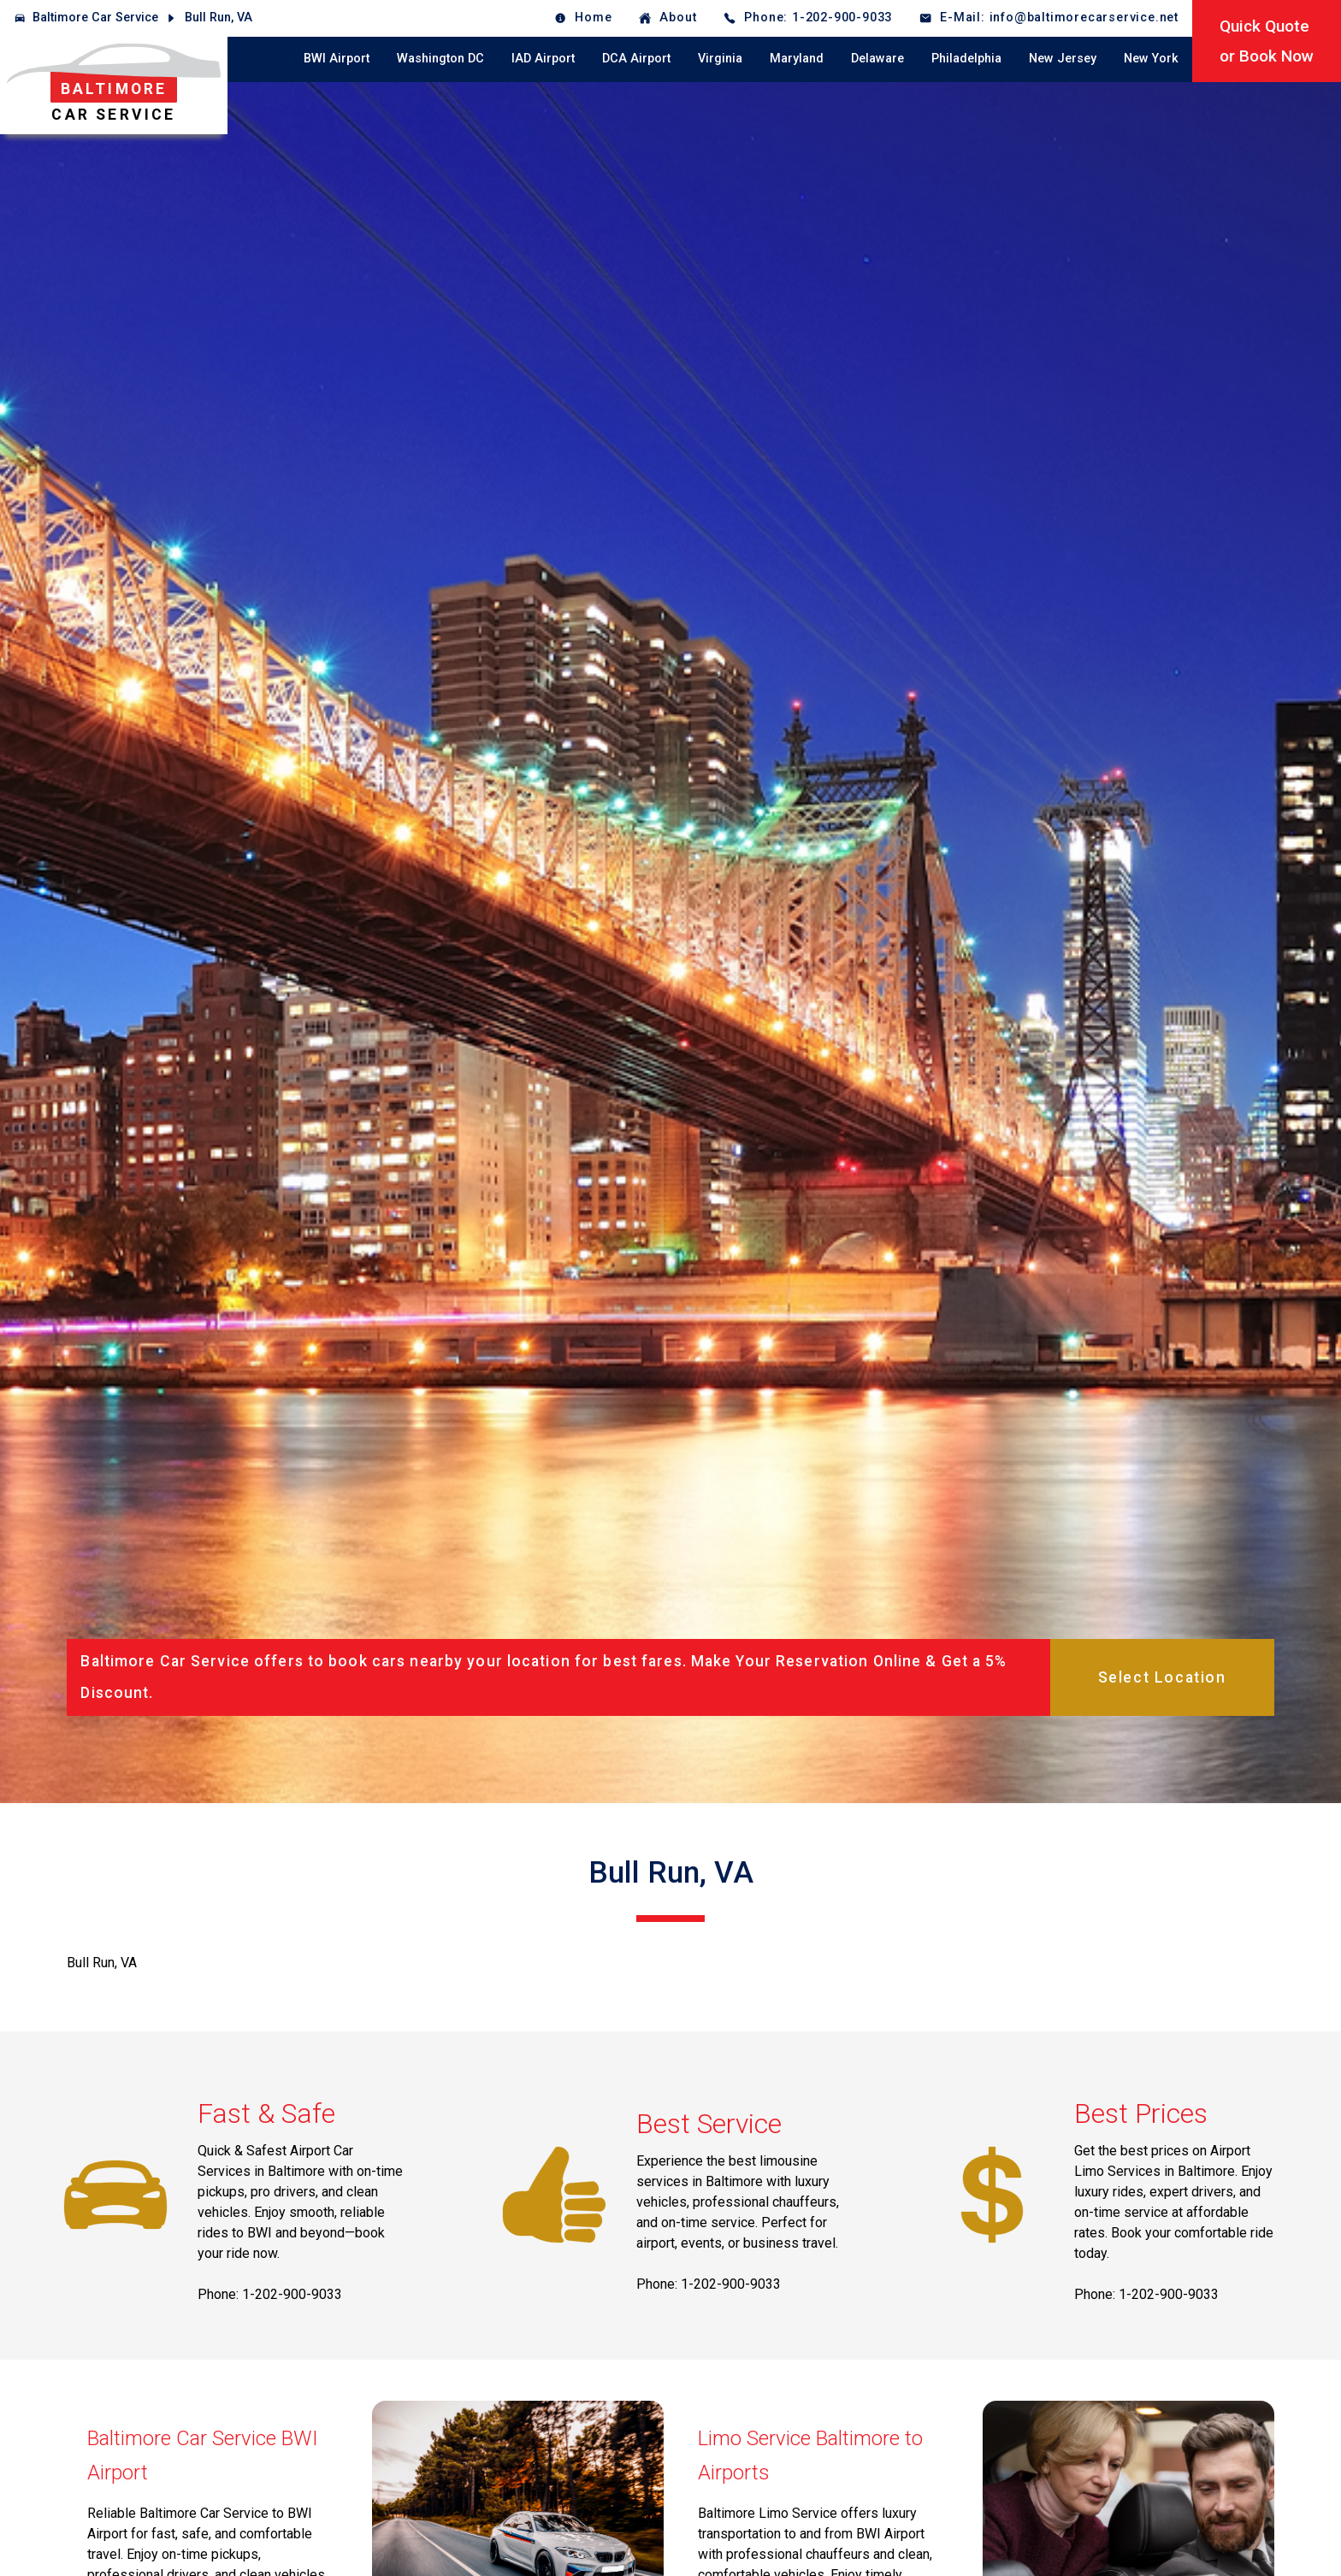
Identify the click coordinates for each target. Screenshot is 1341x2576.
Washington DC (440, 58)
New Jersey (1062, 58)
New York (1151, 58)
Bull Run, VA (218, 17)
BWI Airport (336, 58)
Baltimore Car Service (95, 17)
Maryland (797, 58)
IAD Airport (543, 58)
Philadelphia (966, 58)
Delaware (877, 58)
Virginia (720, 58)
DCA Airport (636, 58)
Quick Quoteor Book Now (1267, 41)
